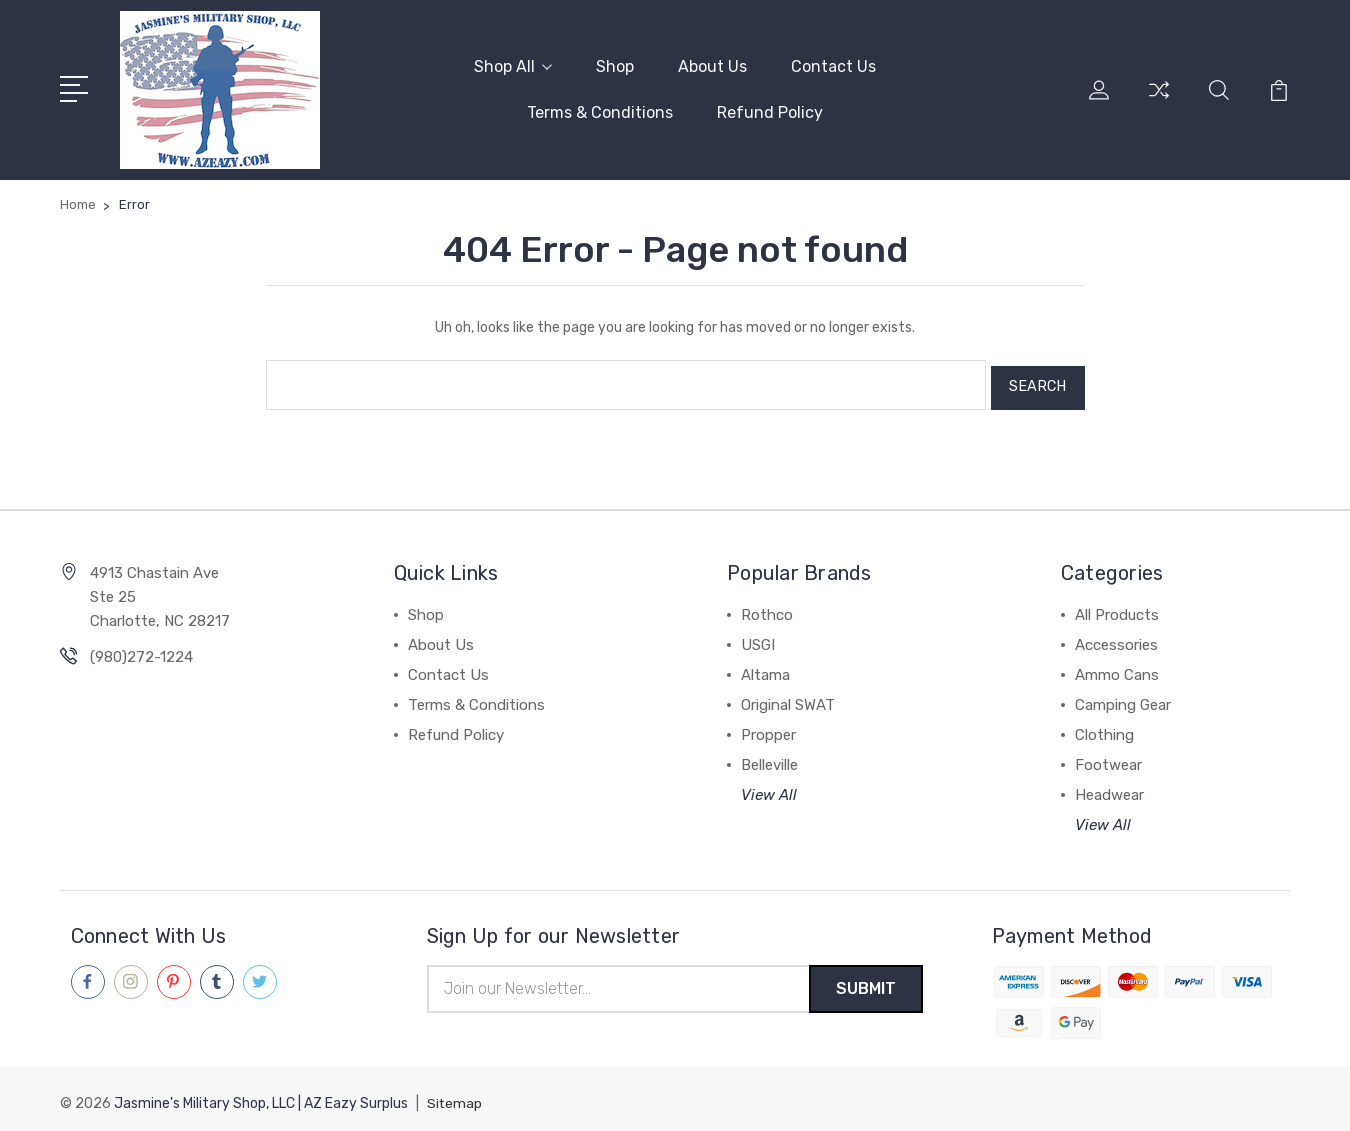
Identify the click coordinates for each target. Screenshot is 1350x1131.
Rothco (767, 607)
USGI (758, 637)
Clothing (1104, 727)
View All (769, 787)
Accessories (1116, 637)
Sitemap (455, 1096)
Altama (765, 667)
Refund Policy (770, 111)
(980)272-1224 (141, 649)
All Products (1117, 607)
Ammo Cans (1117, 667)
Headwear (1109, 787)
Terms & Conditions (600, 111)
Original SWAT (788, 697)
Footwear (1108, 757)
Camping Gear (1123, 697)
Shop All (513, 65)
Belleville (769, 757)
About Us (712, 65)
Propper (768, 727)
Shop (615, 65)
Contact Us (833, 65)
